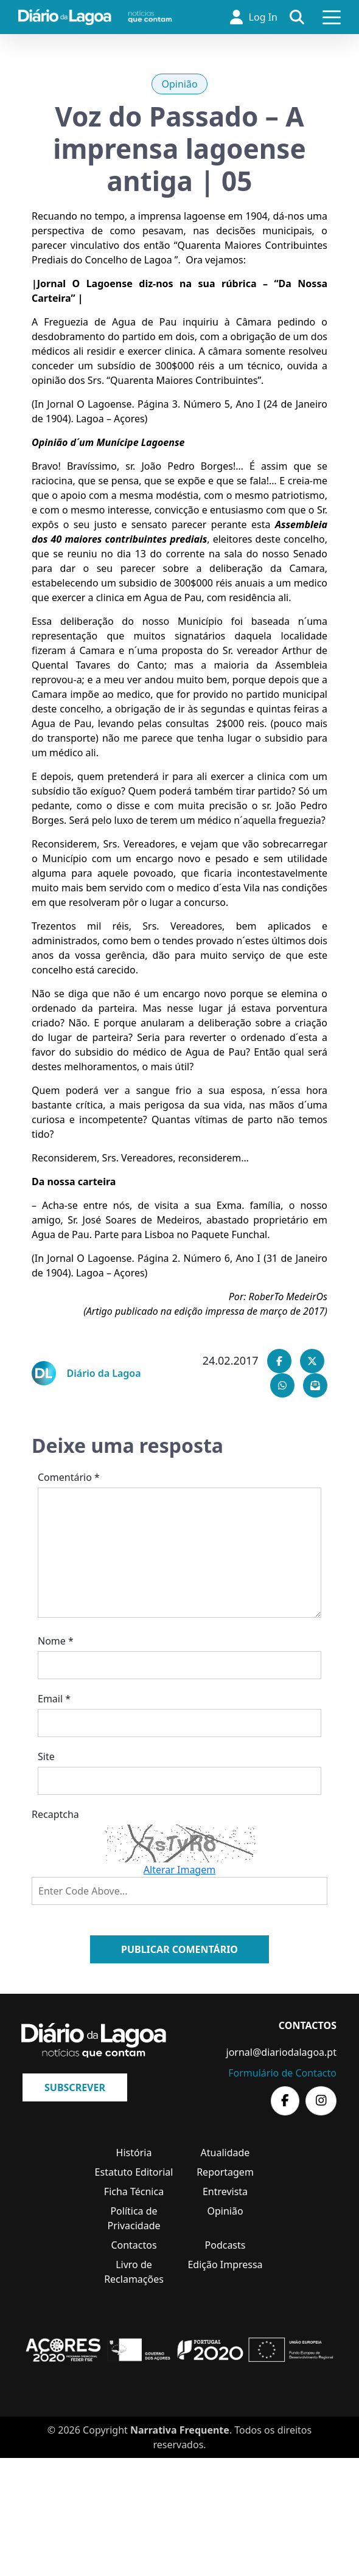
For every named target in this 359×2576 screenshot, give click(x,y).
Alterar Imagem (179, 1869)
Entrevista (225, 2191)
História (134, 2152)
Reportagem (225, 2172)
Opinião (179, 84)
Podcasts (225, 2245)
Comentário (69, 1477)
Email (54, 1698)
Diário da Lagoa (104, 1373)
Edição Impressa (224, 2264)
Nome (56, 1641)
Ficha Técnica (134, 2191)
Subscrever (74, 2087)
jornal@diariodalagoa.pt (281, 2052)
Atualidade (225, 2152)
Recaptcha (55, 1814)
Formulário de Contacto (282, 2073)
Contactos (133, 2245)
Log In (253, 17)
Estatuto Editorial (134, 2172)
